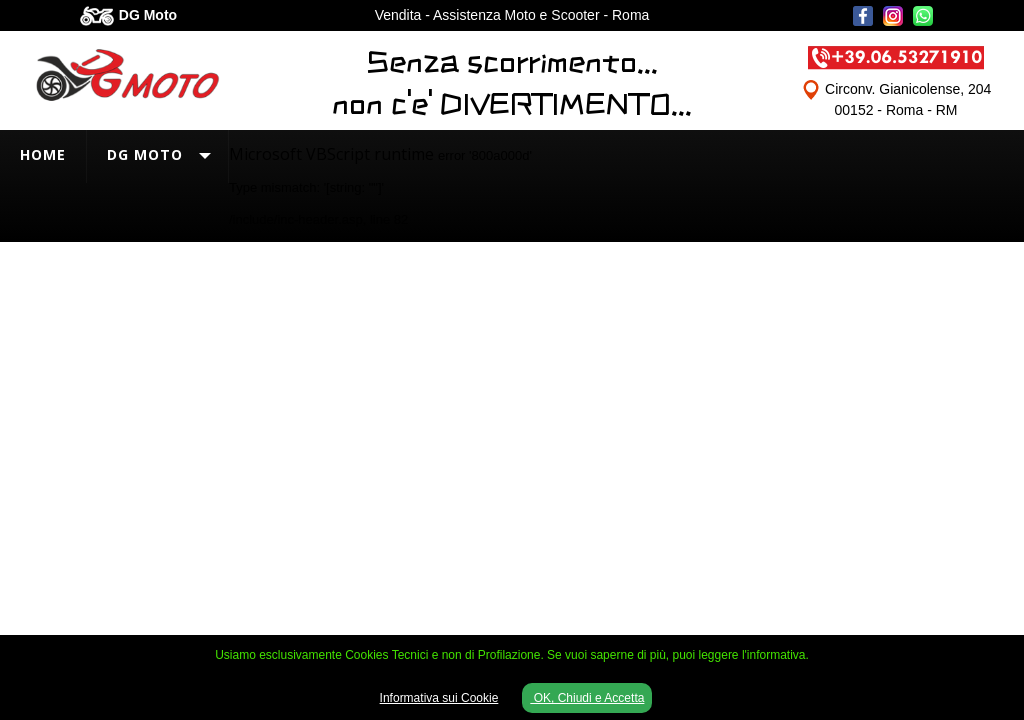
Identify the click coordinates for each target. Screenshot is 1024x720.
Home (43, 154)
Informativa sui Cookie (439, 698)
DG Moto (145, 154)
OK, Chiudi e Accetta (587, 698)
